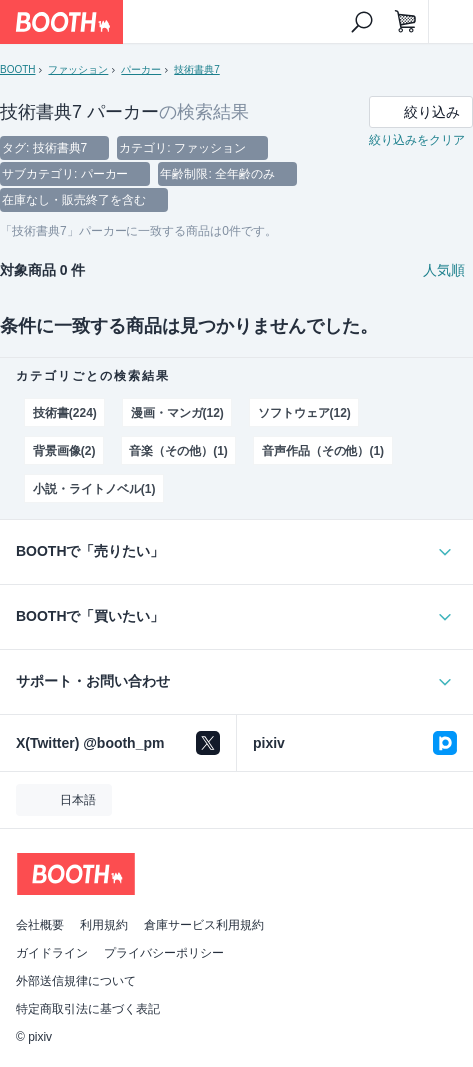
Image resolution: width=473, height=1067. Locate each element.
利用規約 (104, 925)
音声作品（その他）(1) (323, 451)
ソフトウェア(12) (304, 413)
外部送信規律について (76, 981)
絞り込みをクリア (417, 140)
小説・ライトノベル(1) (94, 489)
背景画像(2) (64, 451)
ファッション (78, 69)
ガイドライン (52, 953)
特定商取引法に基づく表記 (88, 1009)
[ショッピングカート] (406, 22)
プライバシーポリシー (164, 953)
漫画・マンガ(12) (177, 413)
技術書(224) (65, 413)
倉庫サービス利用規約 (204, 925)
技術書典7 (196, 69)
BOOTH (17, 69)
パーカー (141, 69)
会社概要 (40, 925)
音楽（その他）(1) (178, 451)
